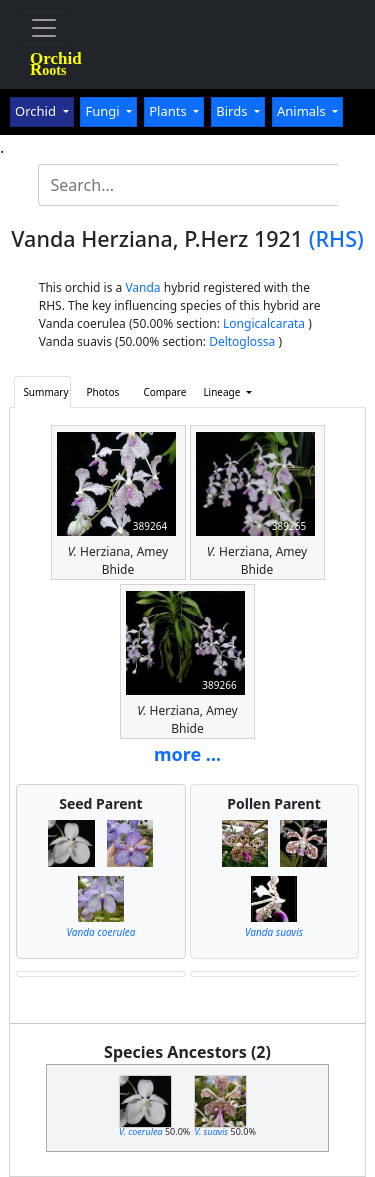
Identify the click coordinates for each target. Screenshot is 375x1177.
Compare (164, 392)
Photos (103, 392)
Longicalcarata (264, 323)
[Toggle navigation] (44, 28)
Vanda (142, 287)
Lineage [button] (223, 392)
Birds (233, 111)
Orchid (37, 111)
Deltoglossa (242, 341)
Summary (45, 392)
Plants (169, 111)
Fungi (104, 111)
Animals (303, 111)
